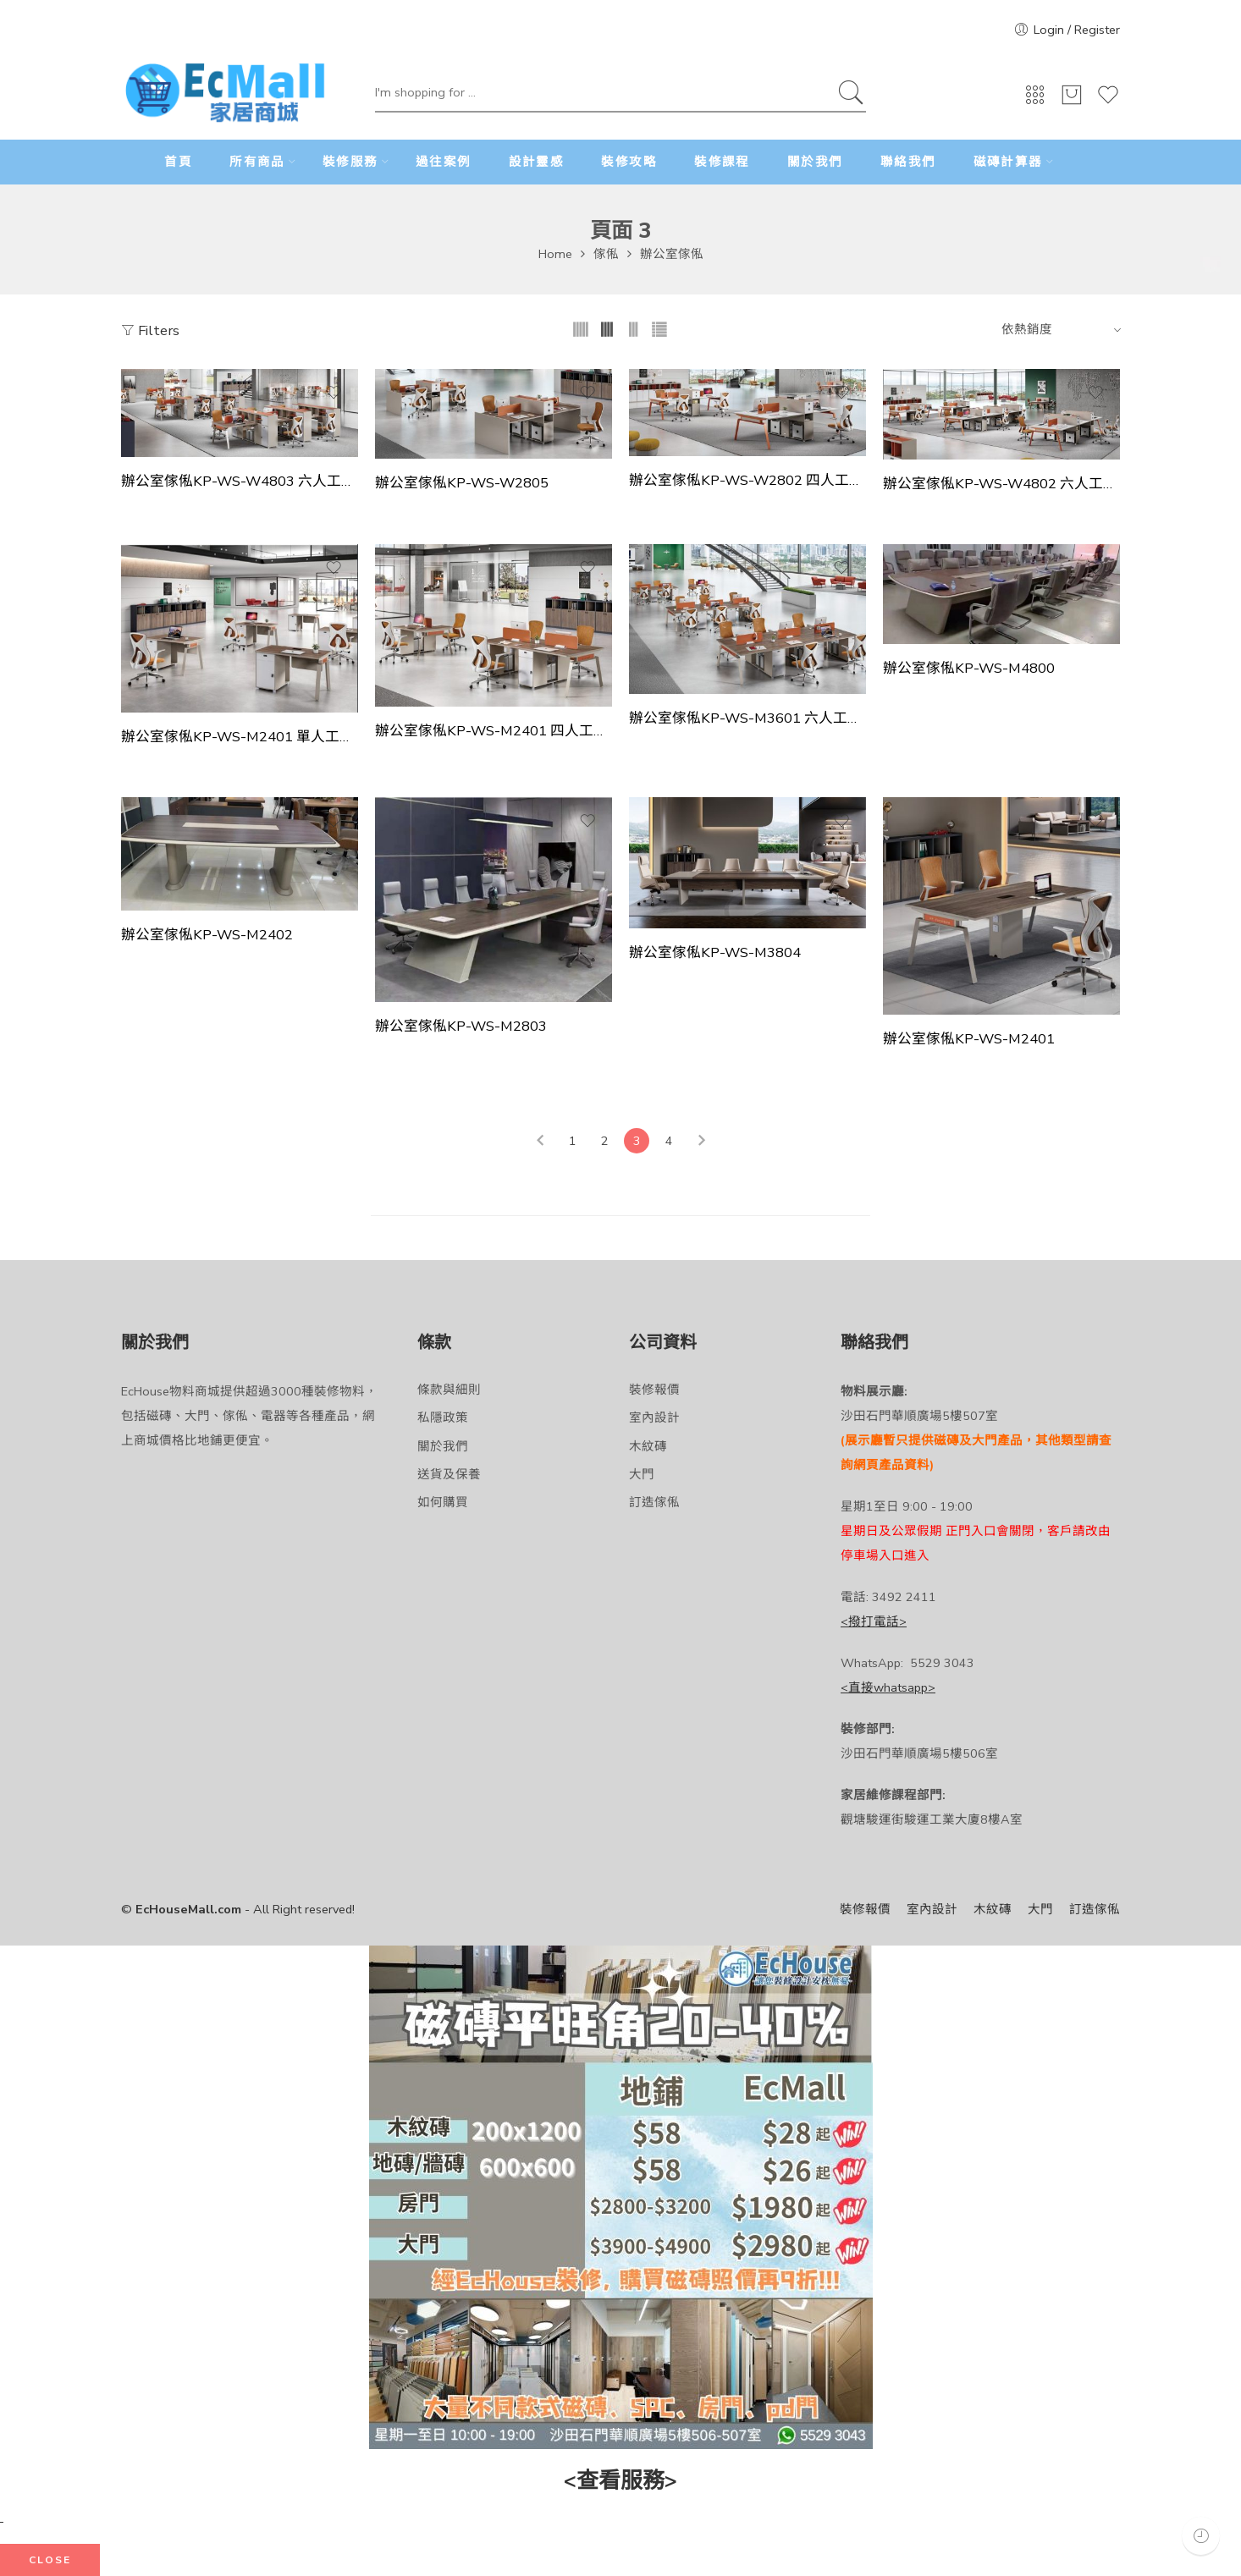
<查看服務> (620, 2481)
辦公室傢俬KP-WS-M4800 (969, 668)
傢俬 (606, 253)
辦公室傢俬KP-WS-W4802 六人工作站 (1001, 484)
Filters (150, 330)
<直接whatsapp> (888, 1687)
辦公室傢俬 (671, 253)
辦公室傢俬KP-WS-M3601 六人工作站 (747, 718)
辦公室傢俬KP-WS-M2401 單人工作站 (239, 737)
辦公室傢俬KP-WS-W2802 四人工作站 (747, 480)
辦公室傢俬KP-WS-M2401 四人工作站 (493, 731)
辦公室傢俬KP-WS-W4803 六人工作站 (239, 481)
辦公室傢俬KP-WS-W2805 (462, 483)
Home (555, 253)
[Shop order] (1058, 329)
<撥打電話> (874, 1621)
